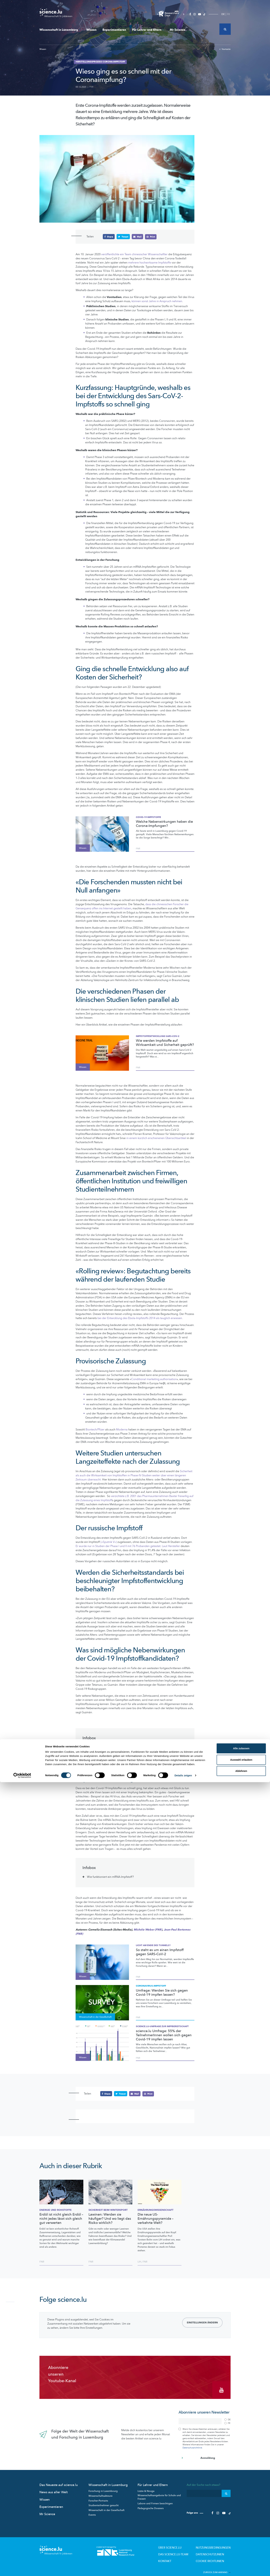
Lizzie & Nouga (146, 2486)
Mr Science (177, 30)
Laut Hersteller (171, 1546)
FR (228, 14)
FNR (91, 87)
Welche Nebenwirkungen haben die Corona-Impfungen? (164, 823)
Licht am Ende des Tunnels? (153, 1945)
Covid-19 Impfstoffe (148, 817)
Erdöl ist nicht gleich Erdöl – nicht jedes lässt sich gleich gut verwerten (61, 2218)
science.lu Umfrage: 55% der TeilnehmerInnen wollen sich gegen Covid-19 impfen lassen (164, 2035)
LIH (139, 2261)
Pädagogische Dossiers (151, 2503)
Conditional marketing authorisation (154, 1379)
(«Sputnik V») (109, 1542)
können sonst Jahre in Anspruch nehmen (157, 301)
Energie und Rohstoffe (55, 2209)
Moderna (122, 1429)
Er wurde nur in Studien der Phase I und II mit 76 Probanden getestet (118, 1546)
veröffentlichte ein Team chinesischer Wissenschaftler (134, 254)
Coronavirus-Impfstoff (151, 1985)
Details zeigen (183, 2569)
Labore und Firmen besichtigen (155, 2498)
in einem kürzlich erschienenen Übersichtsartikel (156, 1138)
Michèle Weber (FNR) (148, 1929)
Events (92, 2510)
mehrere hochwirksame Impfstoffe (149, 262)
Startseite (225, 49)
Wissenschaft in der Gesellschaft (106, 2505)
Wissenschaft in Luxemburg (59, 30)
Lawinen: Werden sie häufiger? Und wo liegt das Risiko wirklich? (110, 2218)
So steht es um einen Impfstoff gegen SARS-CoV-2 (160, 1952)
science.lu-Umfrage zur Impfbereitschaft (162, 2026)
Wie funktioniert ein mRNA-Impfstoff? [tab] (110, 1877)
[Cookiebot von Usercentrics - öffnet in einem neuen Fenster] (22, 2569)
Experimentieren (114, 30)
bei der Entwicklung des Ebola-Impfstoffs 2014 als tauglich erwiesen (139, 1318)
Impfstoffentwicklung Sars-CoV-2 (157, 1036)
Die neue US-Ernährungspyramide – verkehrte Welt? (155, 2218)
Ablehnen (241, 2564)
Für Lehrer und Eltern (148, 30)
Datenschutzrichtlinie (192, 2443)
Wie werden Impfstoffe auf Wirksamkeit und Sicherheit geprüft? (165, 1042)
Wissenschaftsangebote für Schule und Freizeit (159, 2492)
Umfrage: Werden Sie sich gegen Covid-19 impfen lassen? (162, 1992)
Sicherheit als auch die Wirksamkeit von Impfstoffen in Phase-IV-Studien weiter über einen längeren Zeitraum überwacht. (134, 1475)
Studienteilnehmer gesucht (104, 2500)
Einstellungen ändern (202, 2322)
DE (223, 14)
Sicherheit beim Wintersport (108, 2209)
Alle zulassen (241, 2542)
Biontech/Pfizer (95, 1429)
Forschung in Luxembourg (103, 2486)
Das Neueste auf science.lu (58, 2480)
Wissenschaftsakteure (100, 2491)
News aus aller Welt (53, 2488)
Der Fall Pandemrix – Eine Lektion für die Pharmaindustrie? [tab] (123, 1747)
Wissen (91, 30)
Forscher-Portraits (98, 2496)
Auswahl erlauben (241, 2553)
